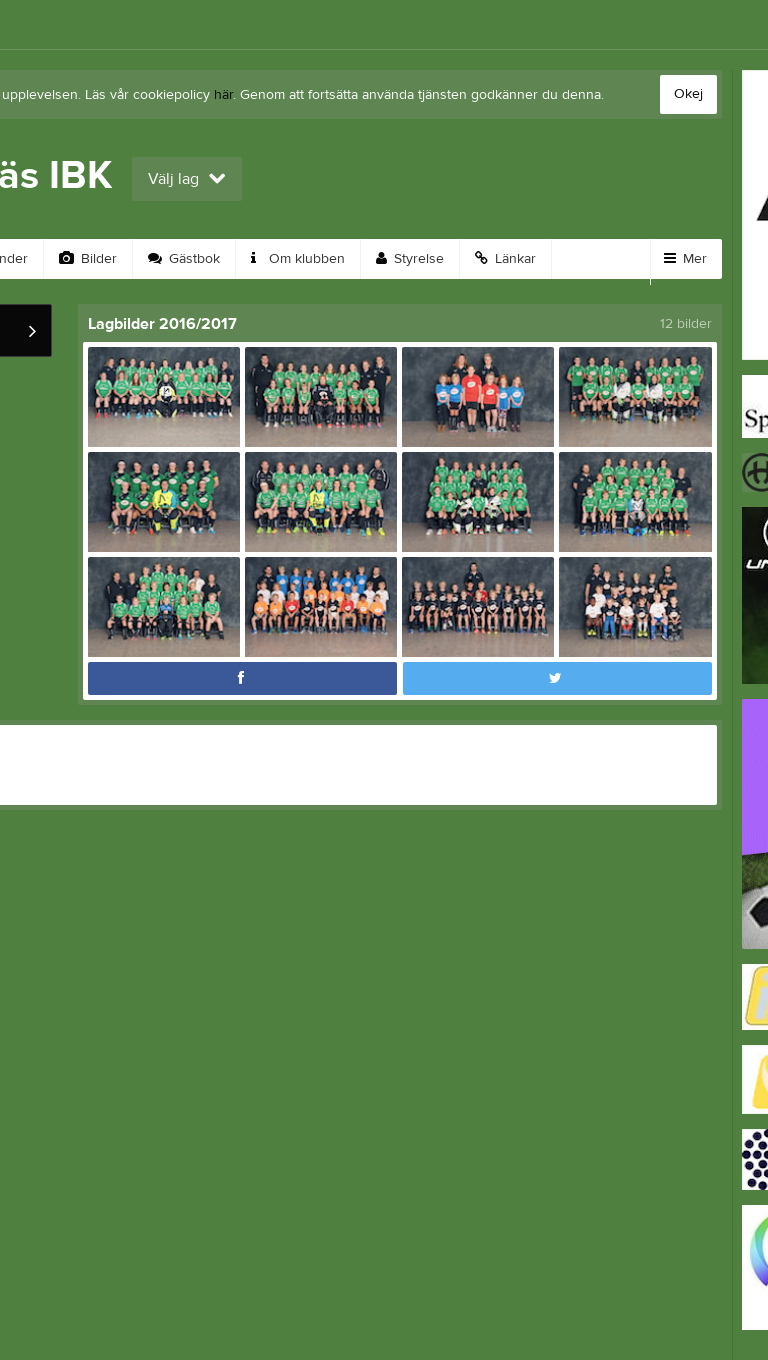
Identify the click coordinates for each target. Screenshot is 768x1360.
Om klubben (298, 259)
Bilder (88, 259)
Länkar (505, 259)
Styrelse (410, 259)
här (223, 95)
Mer (685, 259)
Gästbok (184, 259)
